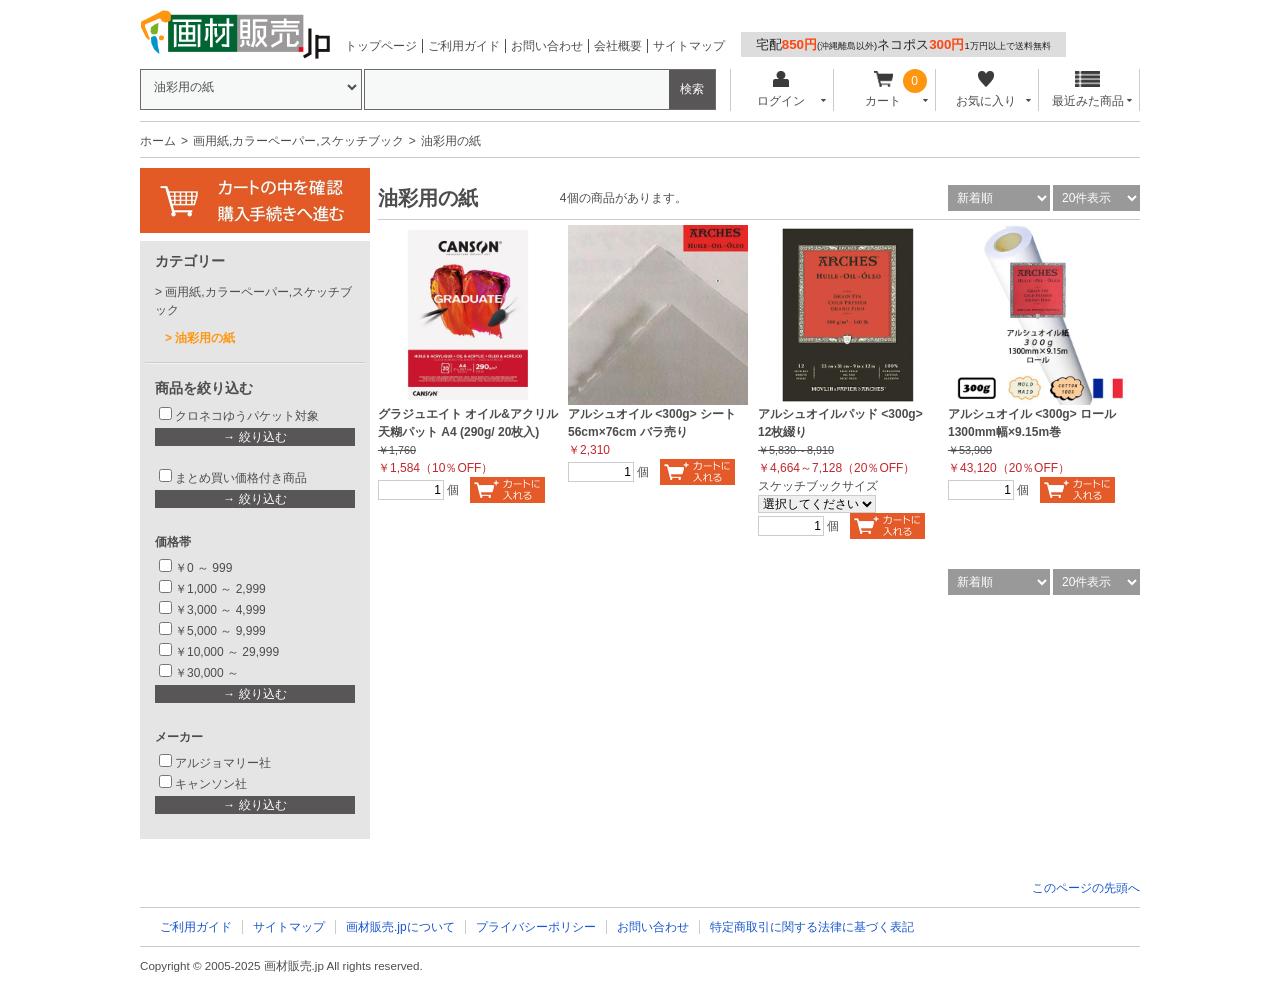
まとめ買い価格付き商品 (241, 478)
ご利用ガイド (464, 46)
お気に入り (985, 89)
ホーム (158, 141)
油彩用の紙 (205, 338)
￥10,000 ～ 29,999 (227, 652)
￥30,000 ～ (208, 673)
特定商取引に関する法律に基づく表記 (812, 927)
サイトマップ (689, 46)
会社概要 (618, 46)
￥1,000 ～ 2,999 (220, 589)
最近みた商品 (1088, 89)
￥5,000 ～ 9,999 (220, 631)
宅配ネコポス (903, 44)
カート (883, 89)
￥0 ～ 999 (203, 568)
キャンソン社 (211, 784)
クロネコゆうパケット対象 (247, 416)
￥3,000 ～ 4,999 (220, 610)
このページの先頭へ (1086, 888)
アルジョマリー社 (223, 763)
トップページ (381, 46)
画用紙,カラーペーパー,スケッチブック (298, 141)
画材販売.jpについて (400, 927)
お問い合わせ (547, 46)
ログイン (780, 89)
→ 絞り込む (254, 437)
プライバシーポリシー (536, 927)
